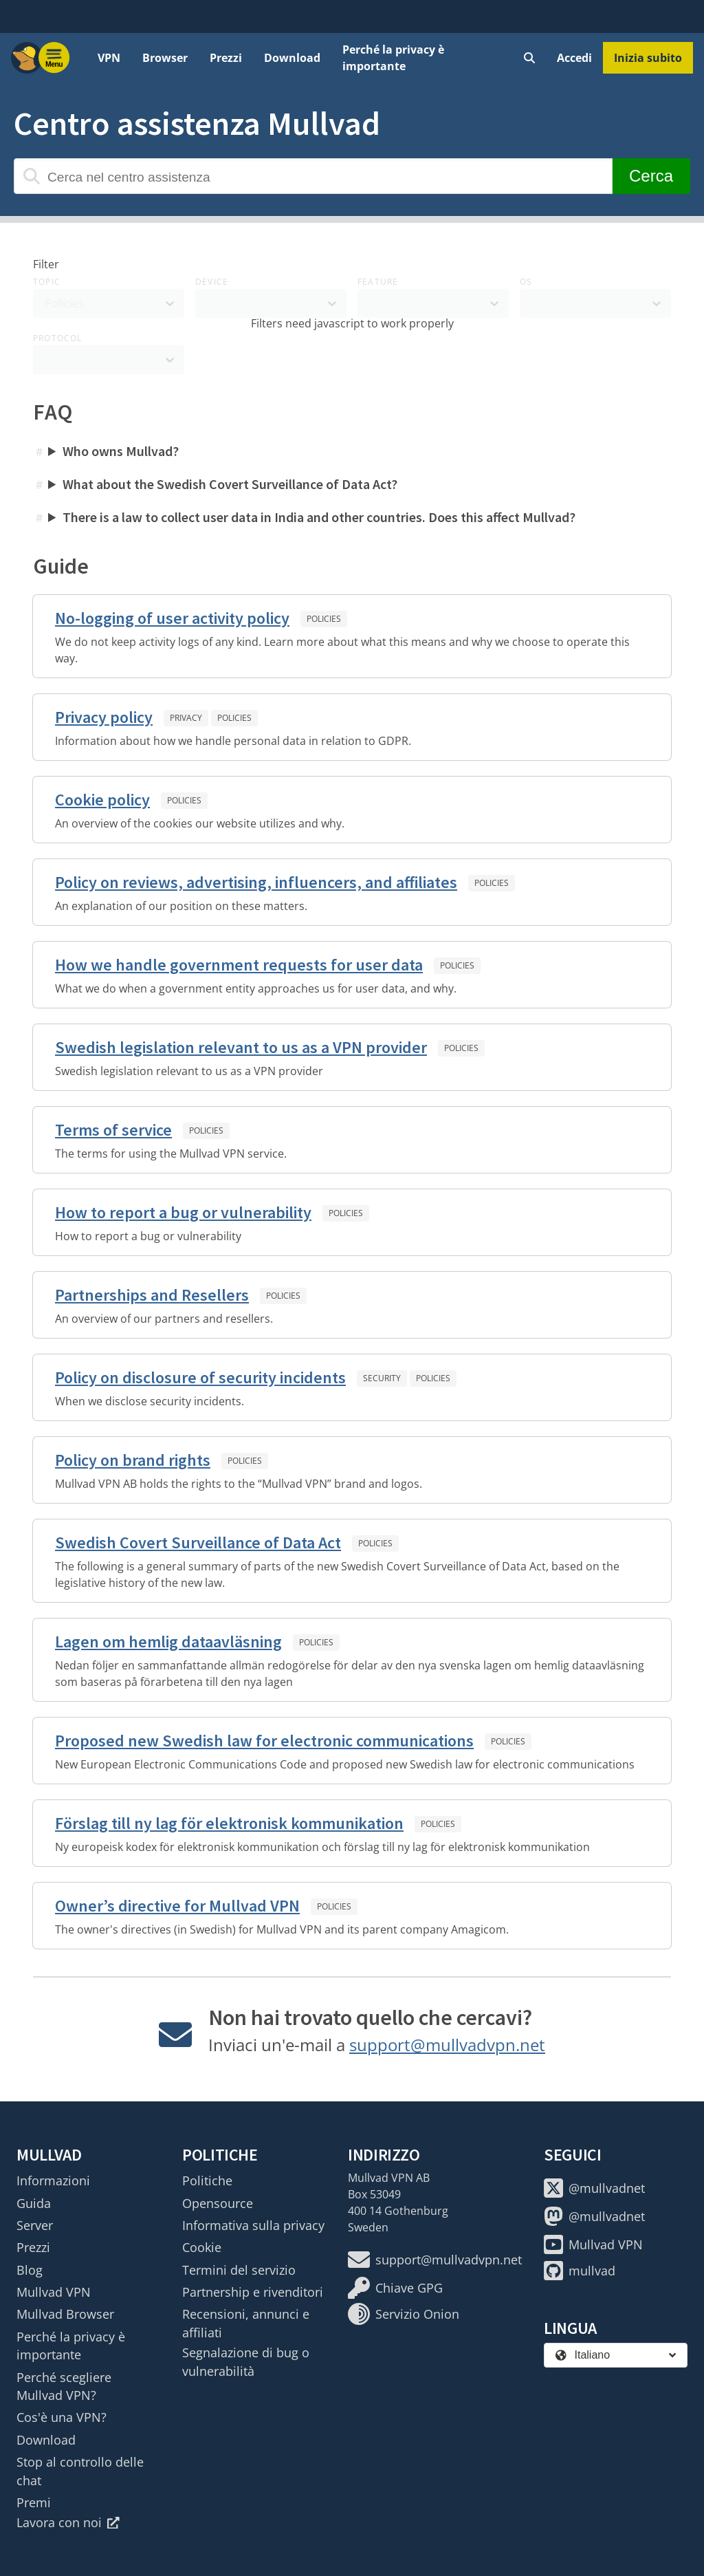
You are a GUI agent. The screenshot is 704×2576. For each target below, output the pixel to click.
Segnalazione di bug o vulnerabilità (245, 2361)
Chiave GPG (395, 2288)
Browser (165, 57)
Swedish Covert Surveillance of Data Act (198, 1542)
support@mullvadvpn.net (447, 2044)
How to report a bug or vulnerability (183, 1212)
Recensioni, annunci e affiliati (245, 2323)
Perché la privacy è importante (393, 58)
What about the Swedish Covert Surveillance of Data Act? (230, 484)
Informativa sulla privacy (253, 2225)
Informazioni (53, 2180)
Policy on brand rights (132, 1460)
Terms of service (113, 1129)
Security (382, 1378)
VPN (109, 57)
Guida (33, 2203)
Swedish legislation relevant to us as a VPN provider (241, 1047)
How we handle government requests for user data (239, 964)
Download (292, 57)
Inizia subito (648, 57)
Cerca (651, 175)
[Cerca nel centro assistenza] (313, 176)
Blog (29, 2270)
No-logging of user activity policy (172, 618)
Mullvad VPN (53, 2292)
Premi (33, 2502)
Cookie (201, 2247)
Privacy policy (104, 717)
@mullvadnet (594, 2188)
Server (34, 2225)
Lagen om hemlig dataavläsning (168, 1641)
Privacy (186, 718)
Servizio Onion (403, 2314)
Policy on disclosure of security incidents (200, 1377)
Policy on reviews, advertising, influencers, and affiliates (256, 882)
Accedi (574, 57)
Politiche (207, 2180)
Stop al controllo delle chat (80, 2471)
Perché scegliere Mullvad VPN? (63, 2386)
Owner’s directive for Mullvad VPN (177, 1905)
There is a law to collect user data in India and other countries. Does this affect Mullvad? (319, 517)
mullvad (579, 2271)
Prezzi (226, 57)
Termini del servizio (239, 2270)
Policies (324, 619)
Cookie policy (102, 799)
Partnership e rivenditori (252, 2292)
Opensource (217, 2203)
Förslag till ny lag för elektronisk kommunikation (229, 1823)
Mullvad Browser (65, 2314)
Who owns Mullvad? (121, 450)
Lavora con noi (68, 2522)
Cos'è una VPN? (61, 2417)
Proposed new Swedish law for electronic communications (264, 1740)
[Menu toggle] (54, 58)
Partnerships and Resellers (152, 1295)
